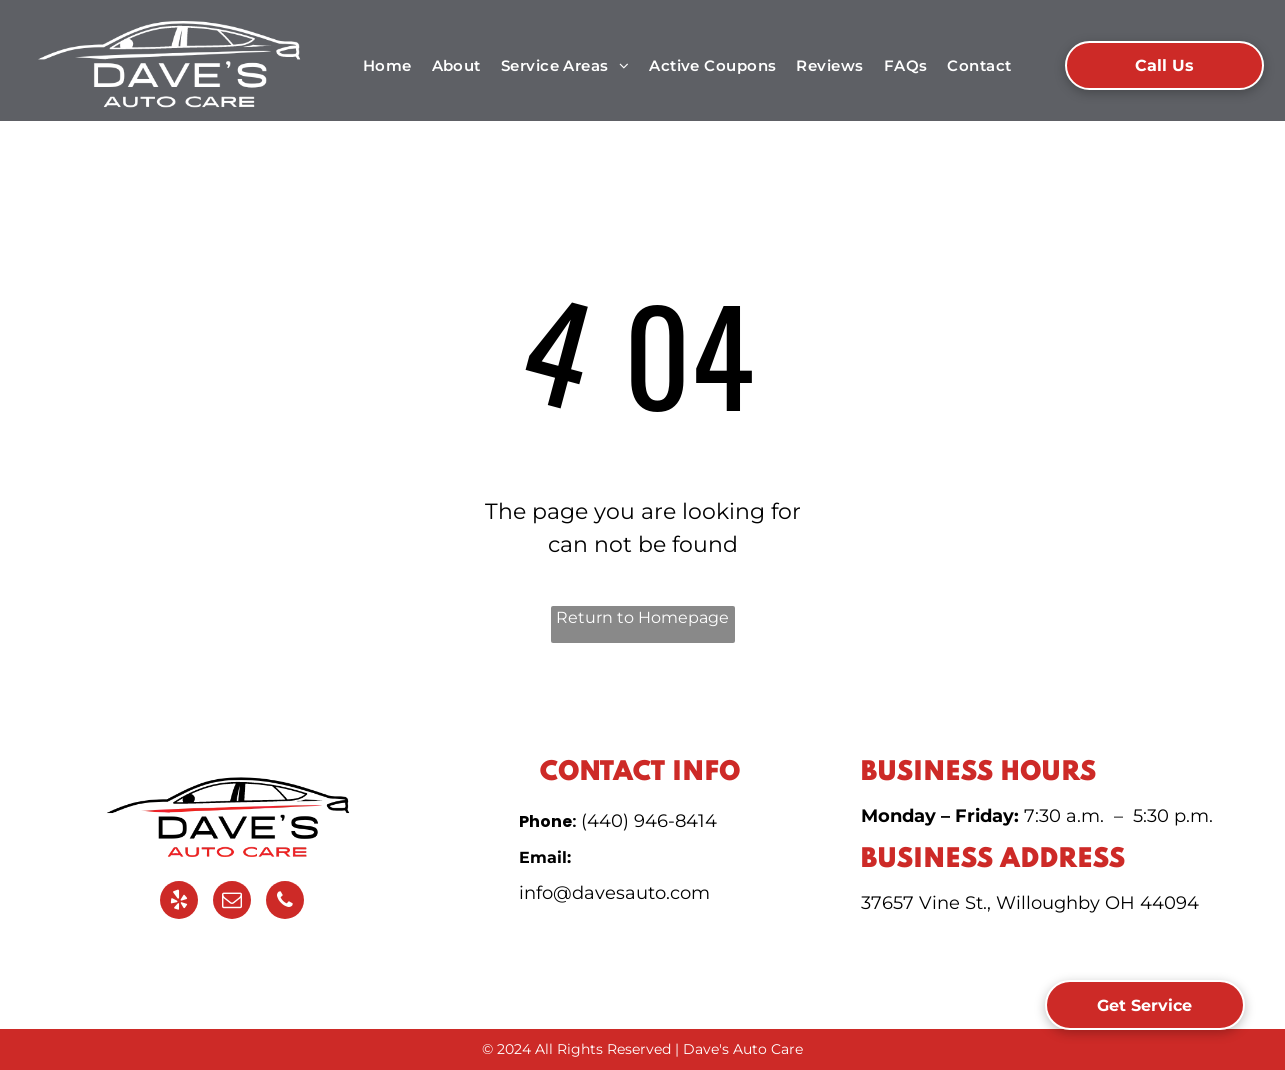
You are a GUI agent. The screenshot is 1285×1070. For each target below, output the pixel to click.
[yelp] (179, 902)
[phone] (285, 902)
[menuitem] (387, 66)
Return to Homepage (642, 617)
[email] (232, 902)
